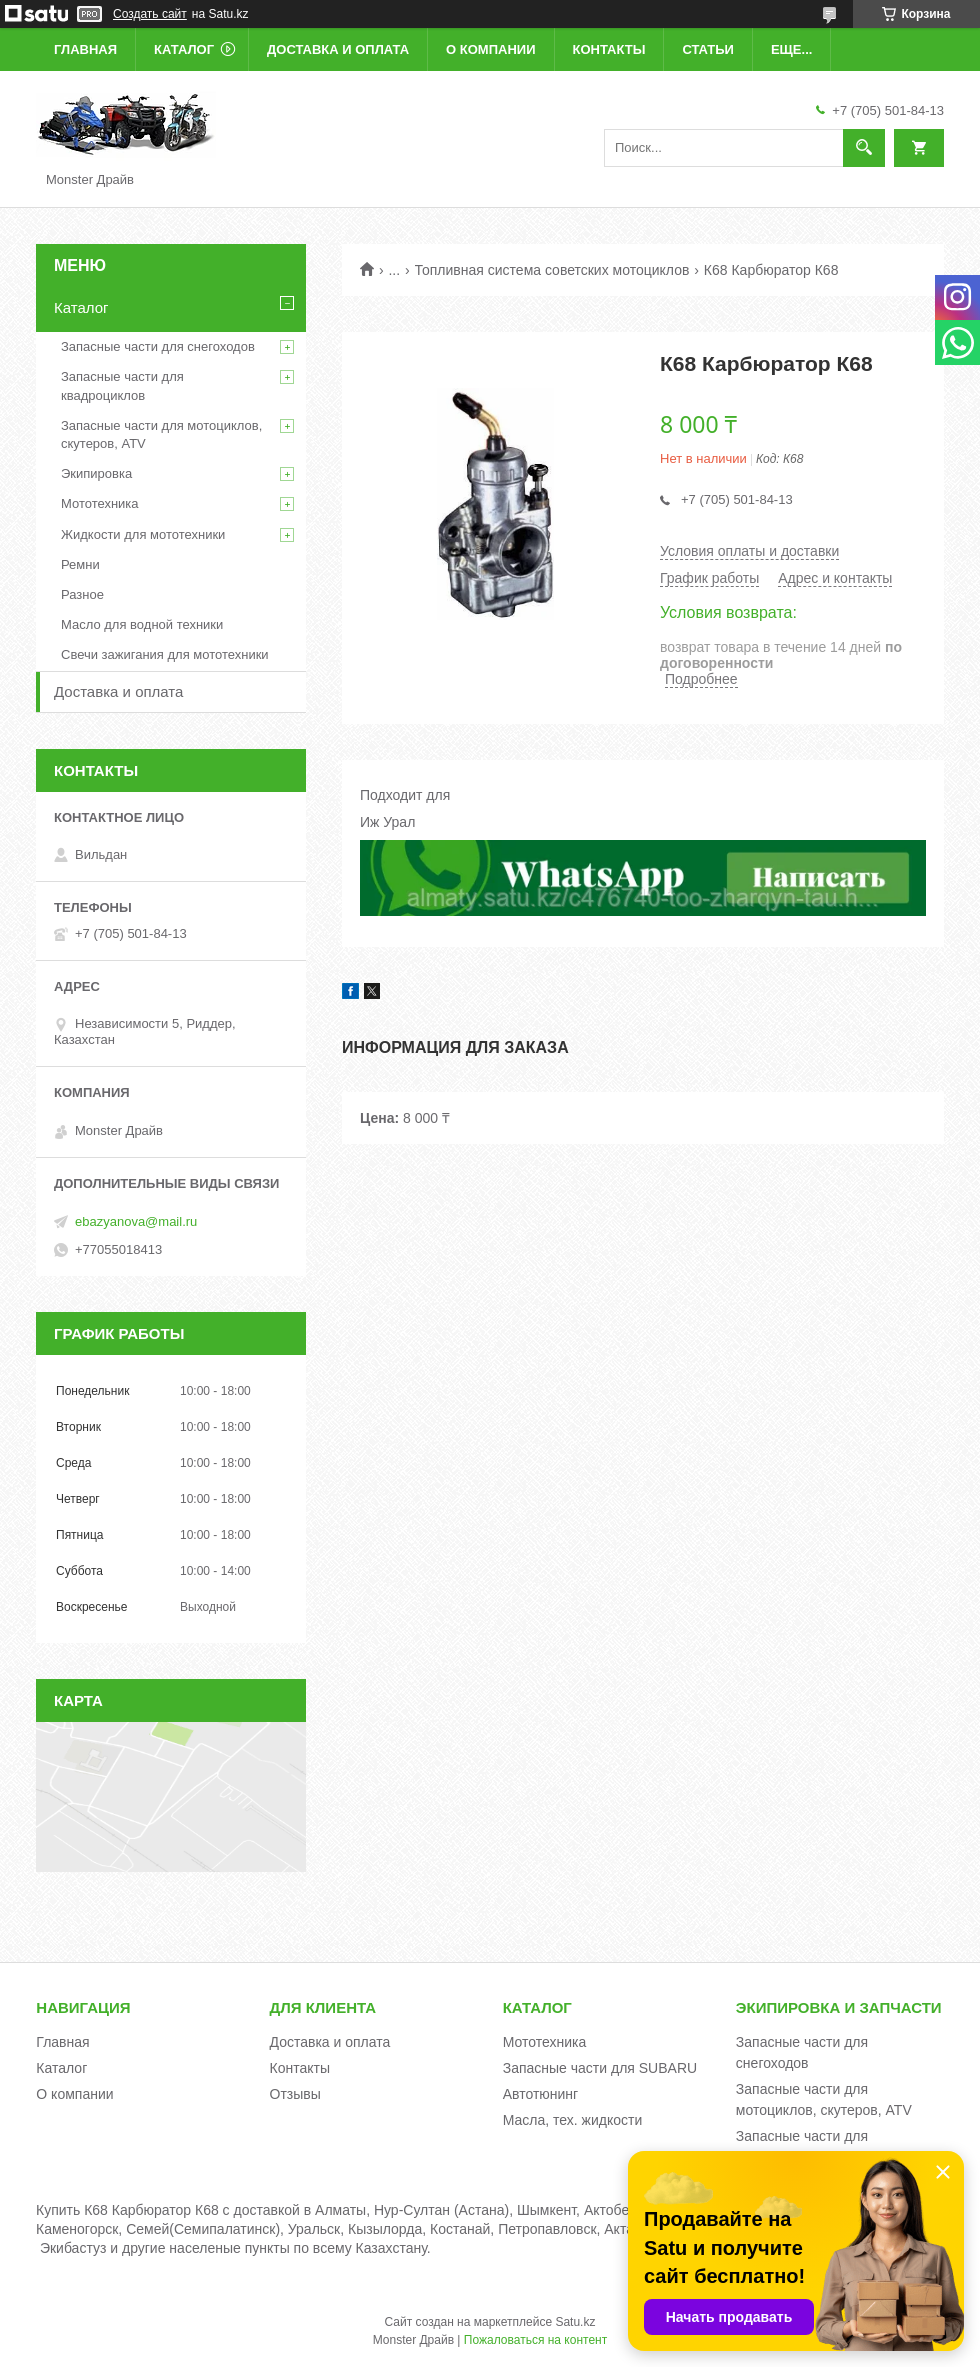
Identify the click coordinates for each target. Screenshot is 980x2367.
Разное (82, 594)
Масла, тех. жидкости (573, 2120)
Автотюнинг (541, 2094)
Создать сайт (150, 14)
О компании (490, 49)
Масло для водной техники (142, 624)
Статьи (708, 49)
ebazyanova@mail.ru (136, 1221)
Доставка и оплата (338, 49)
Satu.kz (575, 2322)
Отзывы (295, 2094)
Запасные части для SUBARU (600, 2068)
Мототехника (100, 503)
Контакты (609, 49)
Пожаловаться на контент (535, 2340)
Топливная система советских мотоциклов (552, 270)
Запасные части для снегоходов (158, 346)
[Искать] (864, 148)
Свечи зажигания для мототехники (165, 654)
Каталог (184, 49)
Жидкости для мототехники (143, 534)
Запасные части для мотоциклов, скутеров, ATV (161, 434)
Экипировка (96, 473)
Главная (85, 49)
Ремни (80, 564)
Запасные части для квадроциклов (122, 385)
